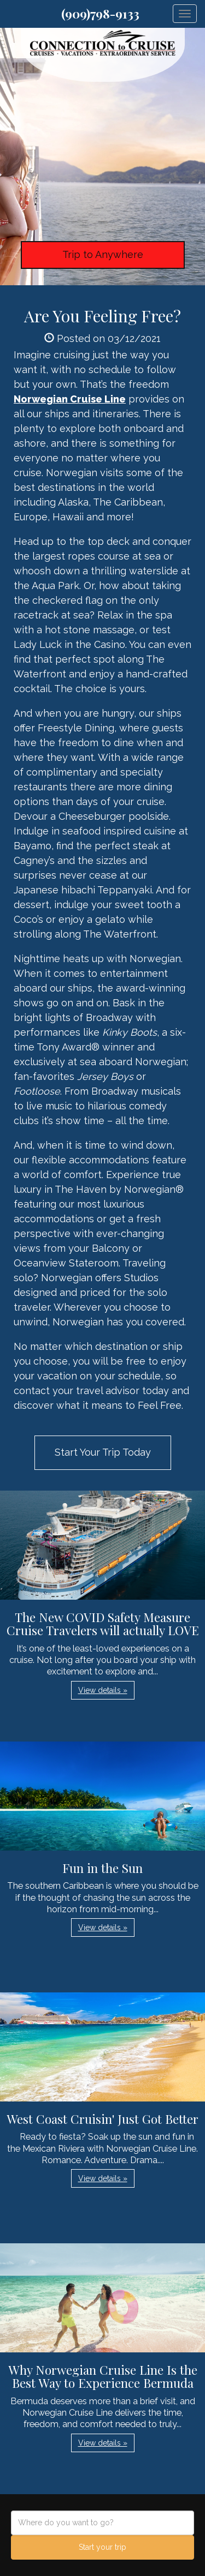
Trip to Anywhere (102, 254)
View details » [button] (102, 1690)
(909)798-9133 (100, 13)
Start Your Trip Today (103, 1452)
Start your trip (102, 2547)
